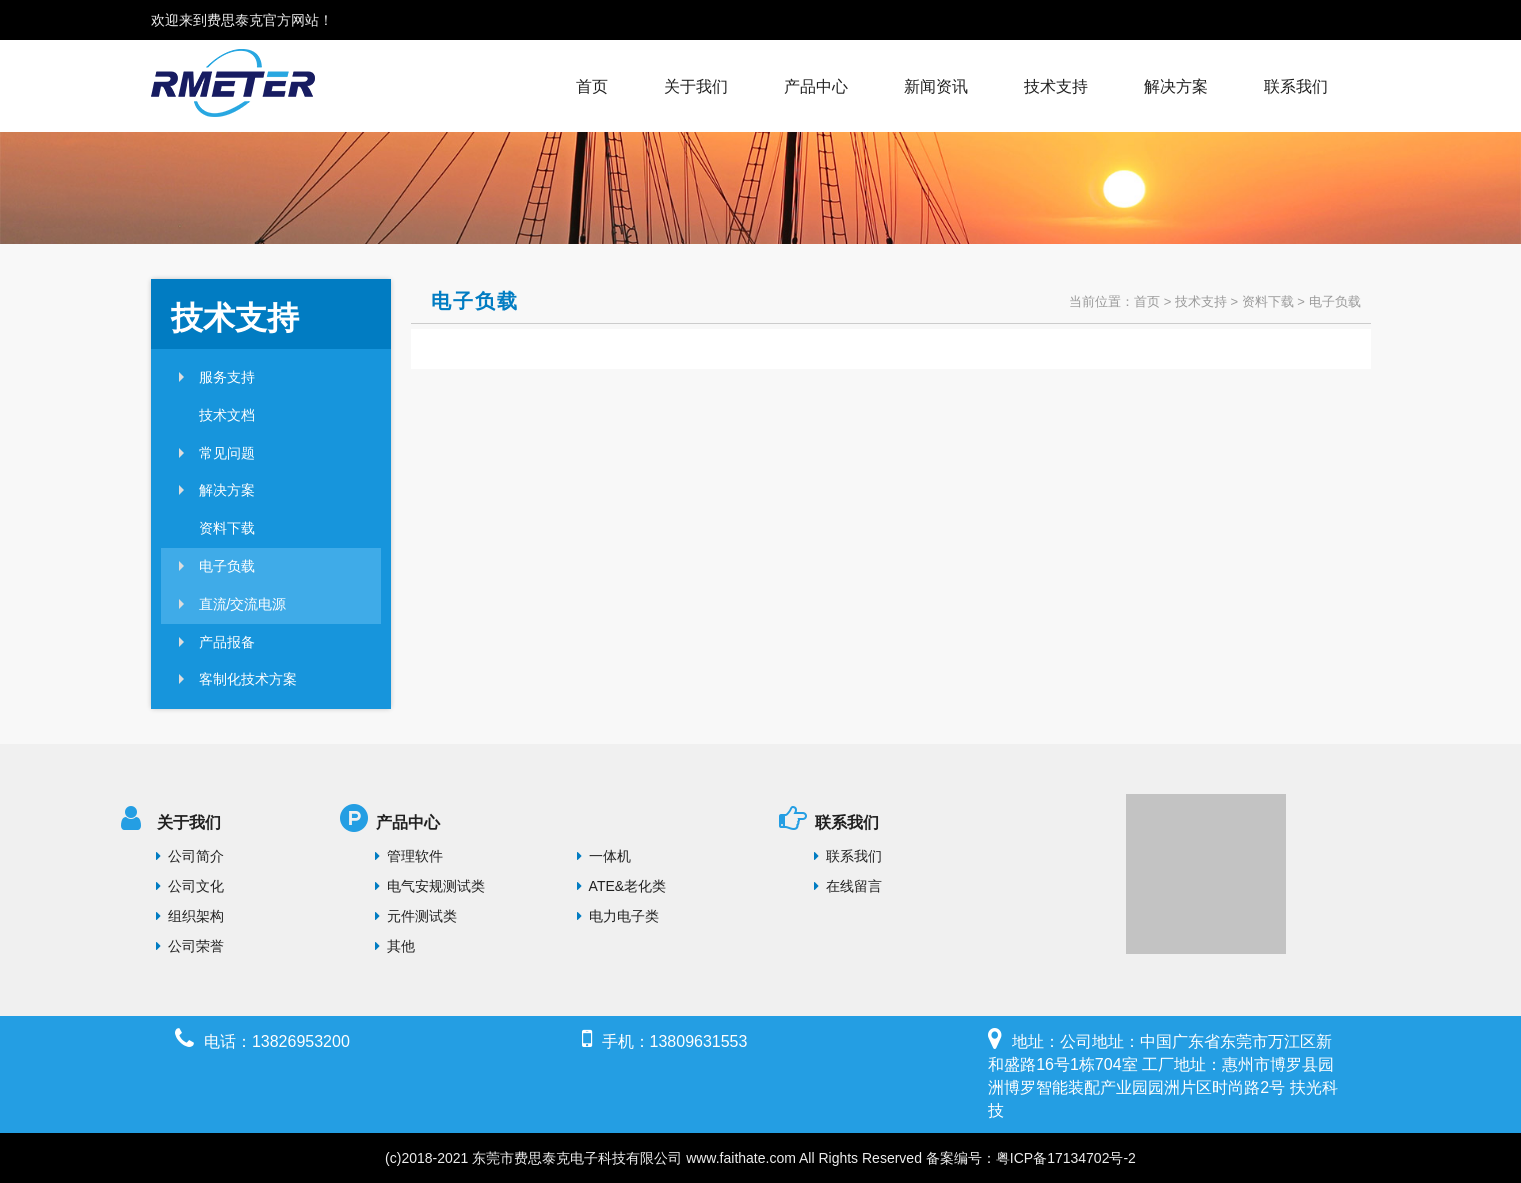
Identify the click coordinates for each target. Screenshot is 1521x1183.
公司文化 (190, 886)
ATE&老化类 (622, 886)
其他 (395, 946)
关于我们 (696, 86)
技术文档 (227, 415)
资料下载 (227, 528)
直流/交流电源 (243, 604)
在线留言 (848, 886)
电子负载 (227, 566)
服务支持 (227, 377)
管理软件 (409, 856)
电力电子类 (618, 916)
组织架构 (190, 916)
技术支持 (1056, 86)
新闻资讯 (936, 86)
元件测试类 (416, 916)
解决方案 (1176, 86)
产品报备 (227, 642)
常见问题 (227, 453)
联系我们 (1296, 86)
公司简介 (190, 856)
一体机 (604, 856)
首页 (592, 86)
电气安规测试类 (430, 886)
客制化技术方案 (248, 679)
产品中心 (816, 86)
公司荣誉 (190, 946)
